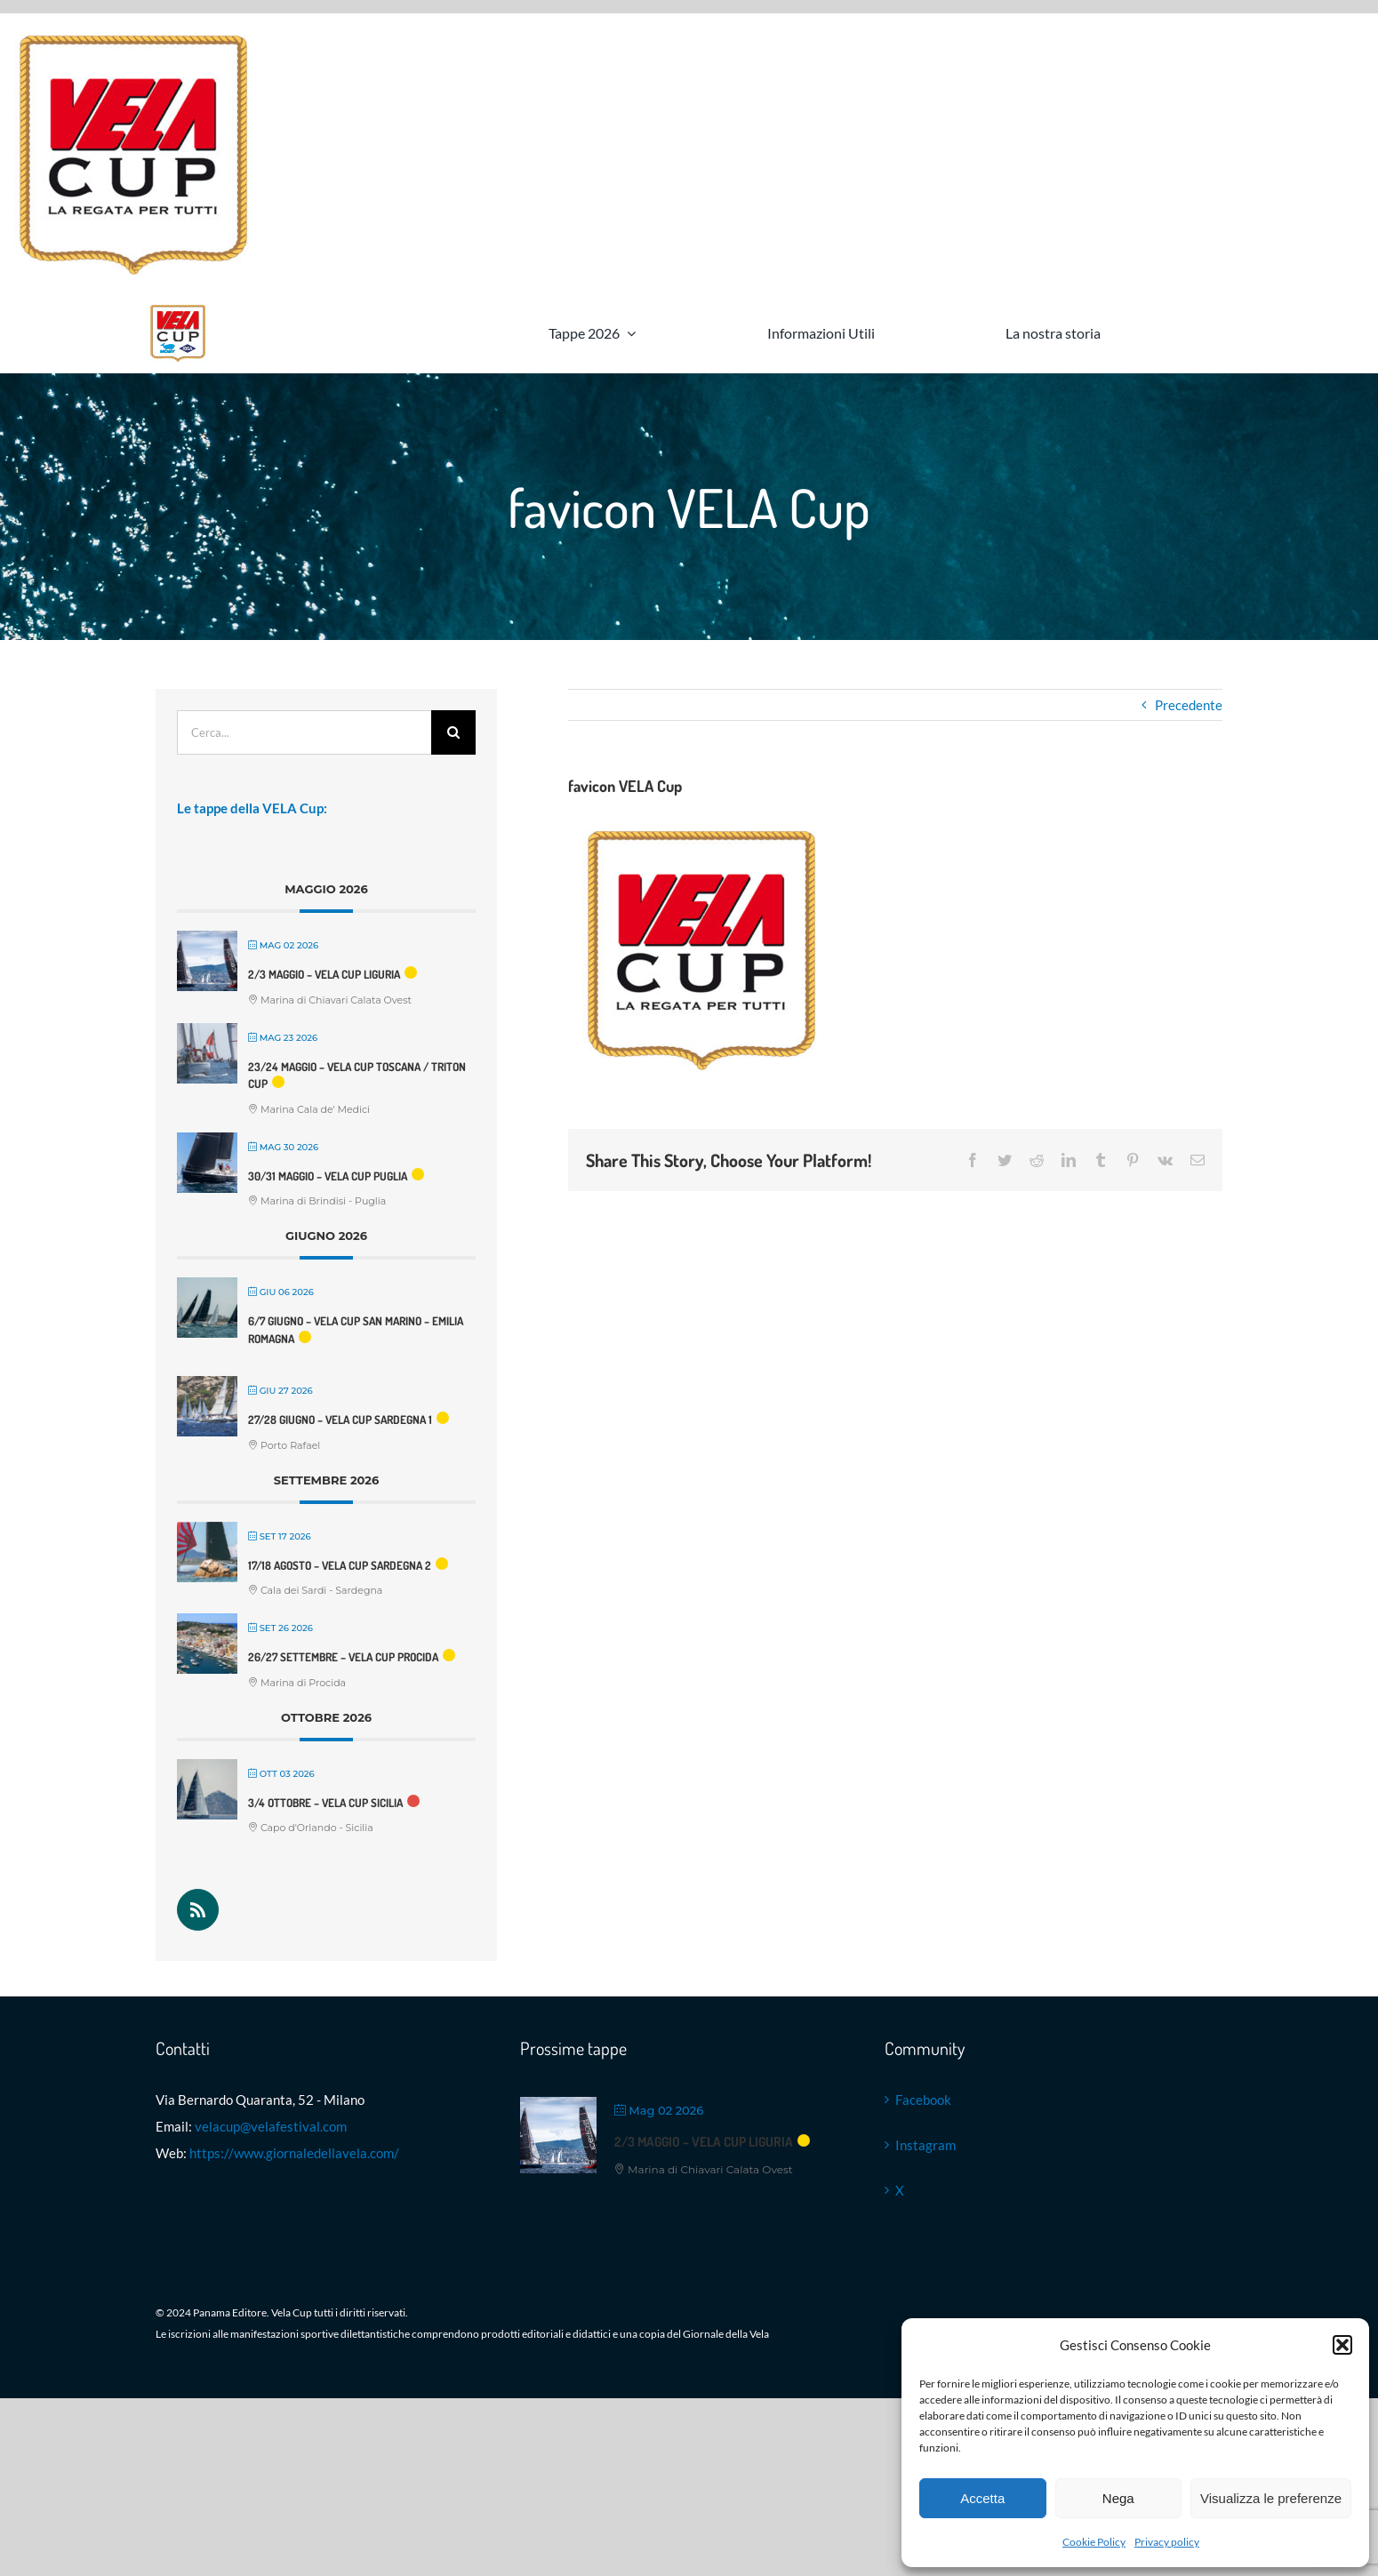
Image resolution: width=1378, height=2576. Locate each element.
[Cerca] (453, 732)
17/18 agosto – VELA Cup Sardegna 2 (339, 1565)
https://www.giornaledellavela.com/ (294, 2153)
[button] (1342, 2345)
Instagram (925, 2145)
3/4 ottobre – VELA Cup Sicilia (325, 1803)
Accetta (982, 2498)
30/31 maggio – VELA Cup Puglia (327, 1176)
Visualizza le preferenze (1271, 2498)
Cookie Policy (1094, 2541)
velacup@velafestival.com (271, 2126)
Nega (1118, 2498)
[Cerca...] (304, 732)
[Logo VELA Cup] (178, 308)
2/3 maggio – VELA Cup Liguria (324, 974)
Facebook (923, 2100)
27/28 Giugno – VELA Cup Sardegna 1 (340, 1419)
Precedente (1188, 705)
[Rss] (198, 1910)
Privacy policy (1166, 2541)
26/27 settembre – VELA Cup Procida (343, 1657)
